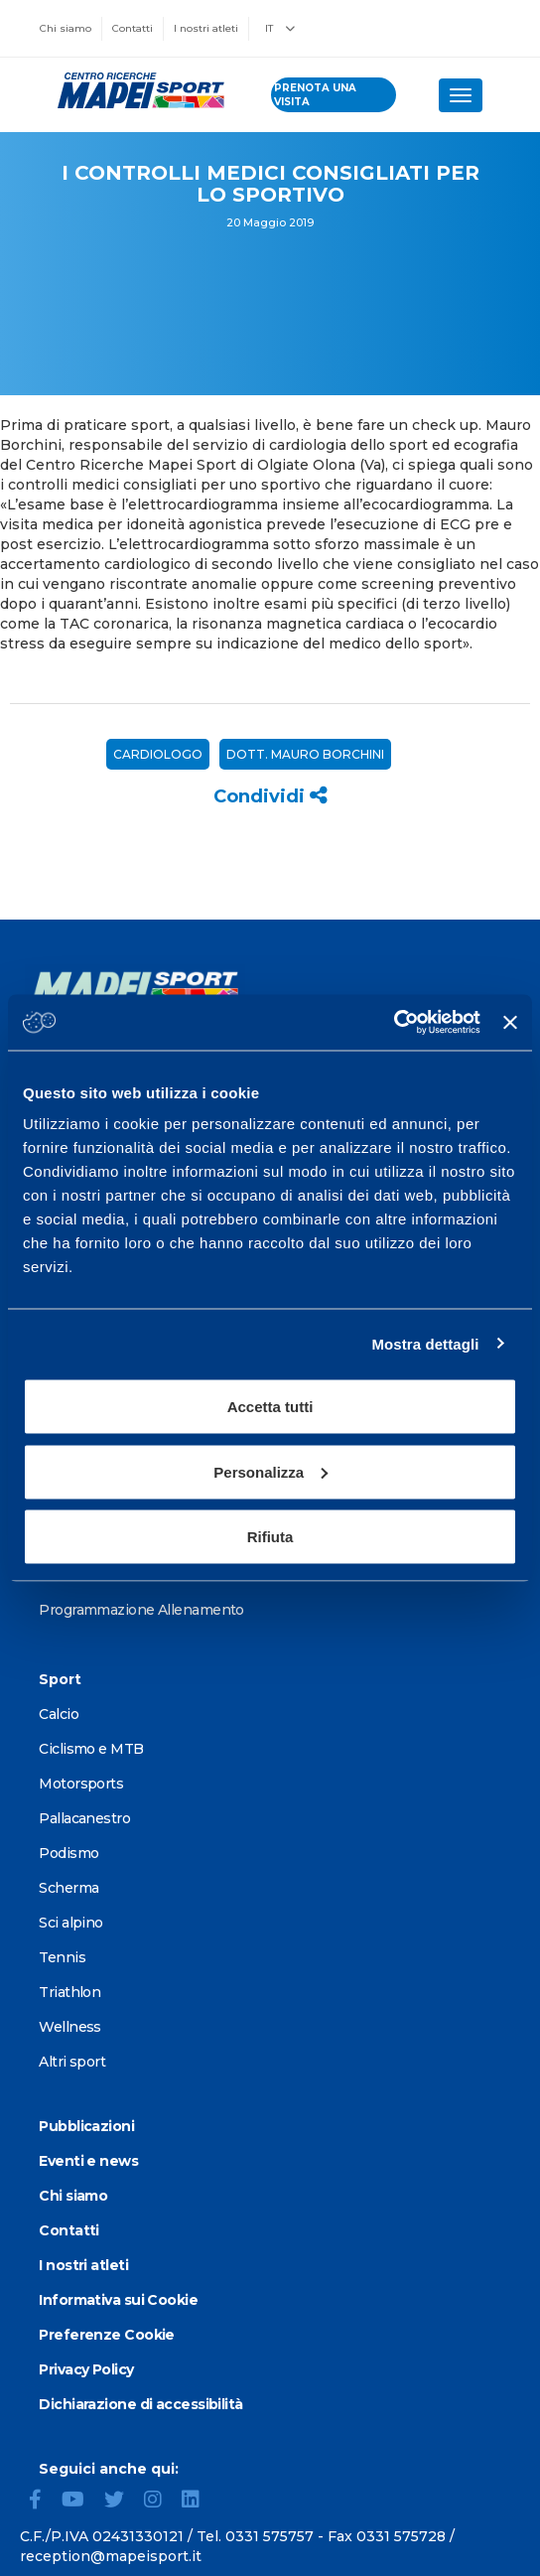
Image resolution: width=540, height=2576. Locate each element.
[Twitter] (122, 2501)
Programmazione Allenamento (141, 1610)
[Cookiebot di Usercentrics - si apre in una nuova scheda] (393, 1023)
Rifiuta (270, 1536)
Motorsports (81, 1783)
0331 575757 (269, 2536)
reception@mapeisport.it (111, 2556)
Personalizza (270, 1471)
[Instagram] (161, 2501)
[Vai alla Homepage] (135, 90)
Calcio (58, 1714)
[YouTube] (81, 2501)
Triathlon (69, 1992)
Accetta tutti (270, 1406)
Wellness (70, 2027)
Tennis (62, 1957)
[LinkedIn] (198, 2501)
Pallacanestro (84, 1818)
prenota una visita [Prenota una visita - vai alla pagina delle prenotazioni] (315, 94)
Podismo (68, 1853)
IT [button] (280, 28)
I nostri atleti (206, 28)
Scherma (68, 1888)
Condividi (270, 796)
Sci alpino (70, 1923)
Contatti (132, 28)
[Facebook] (43, 2501)
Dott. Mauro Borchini (305, 754)
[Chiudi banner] (510, 1022)
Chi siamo (65, 28)
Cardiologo (157, 754)
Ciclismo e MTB (91, 1749)
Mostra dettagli (424, 1343)
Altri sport (72, 2062)
